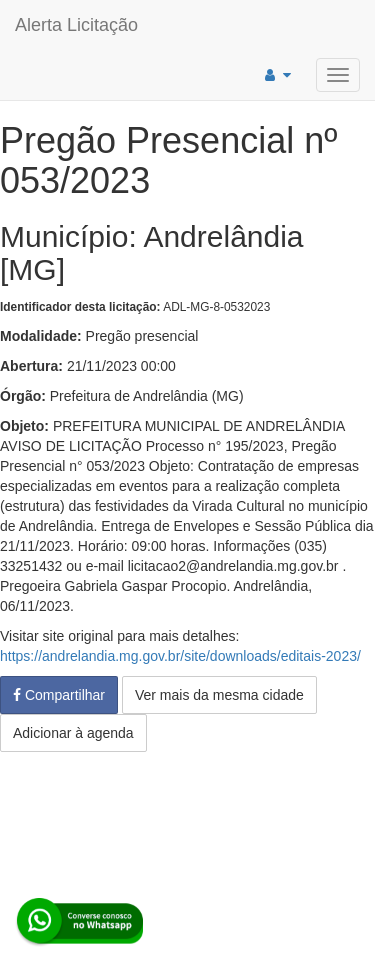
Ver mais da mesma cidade (219, 695)
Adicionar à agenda (73, 733)
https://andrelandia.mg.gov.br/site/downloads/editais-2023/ (180, 656)
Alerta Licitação (76, 25)
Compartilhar (59, 695)
